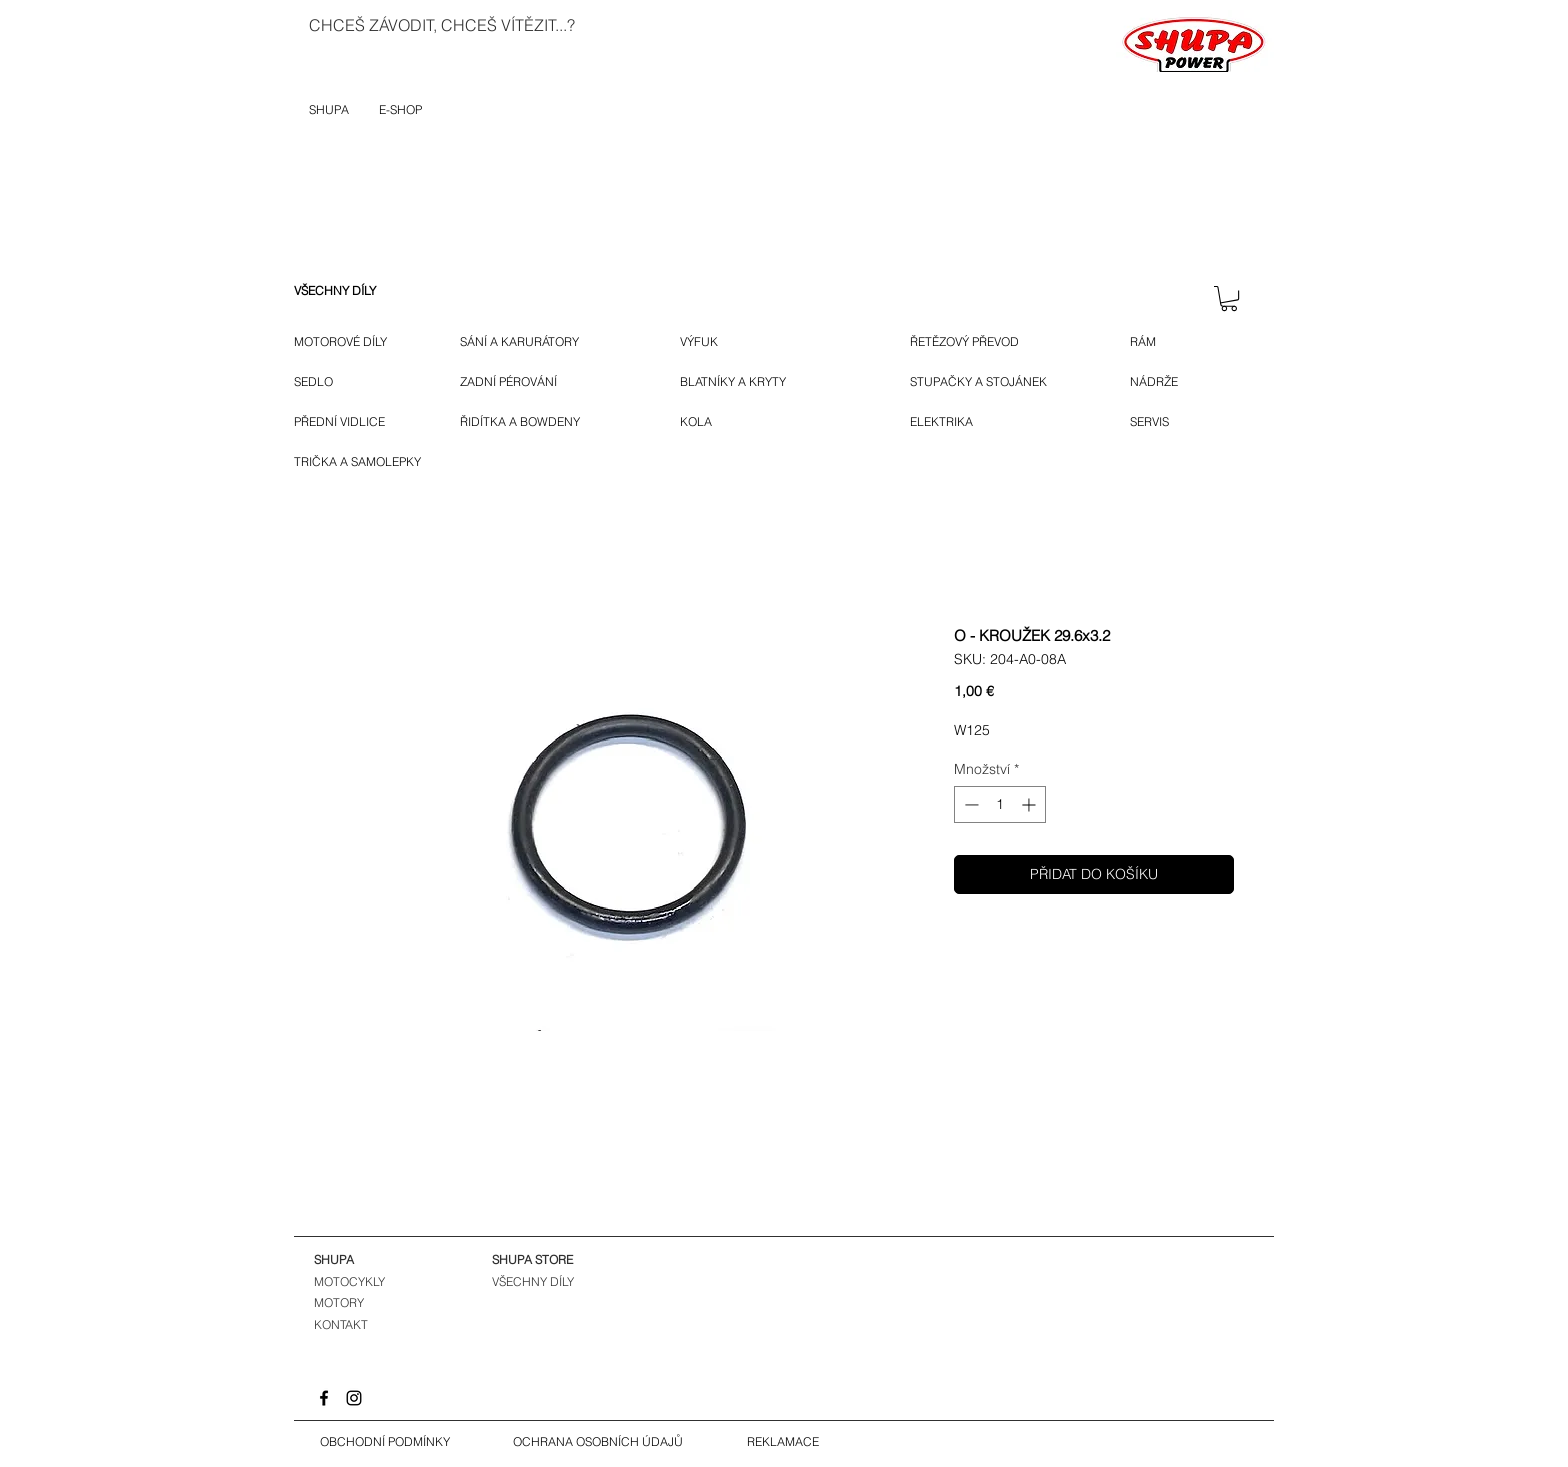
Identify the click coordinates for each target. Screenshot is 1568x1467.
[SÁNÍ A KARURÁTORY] (536, 342)
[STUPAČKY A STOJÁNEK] (992, 382)
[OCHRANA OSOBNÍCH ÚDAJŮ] (598, 1442)
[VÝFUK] (711, 342)
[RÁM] (1158, 342)
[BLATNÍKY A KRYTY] (767, 382)
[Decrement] (969, 804)
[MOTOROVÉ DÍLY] (349, 342)
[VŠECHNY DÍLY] (349, 291)
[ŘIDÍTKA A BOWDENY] (542, 422)
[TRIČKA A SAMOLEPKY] (362, 462)
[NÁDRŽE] (1161, 382)
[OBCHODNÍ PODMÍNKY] (385, 1442)
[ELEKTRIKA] (943, 422)
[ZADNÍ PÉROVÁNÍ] (525, 382)
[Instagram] (354, 1398)
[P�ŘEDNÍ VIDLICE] (347, 422)
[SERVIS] (1154, 422)
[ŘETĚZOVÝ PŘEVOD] (990, 342)
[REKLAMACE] (783, 1442)
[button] (1229, 298)
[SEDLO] (315, 382)
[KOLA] (708, 422)
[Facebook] (324, 1398)
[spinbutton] (1000, 804)
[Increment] (1030, 804)
